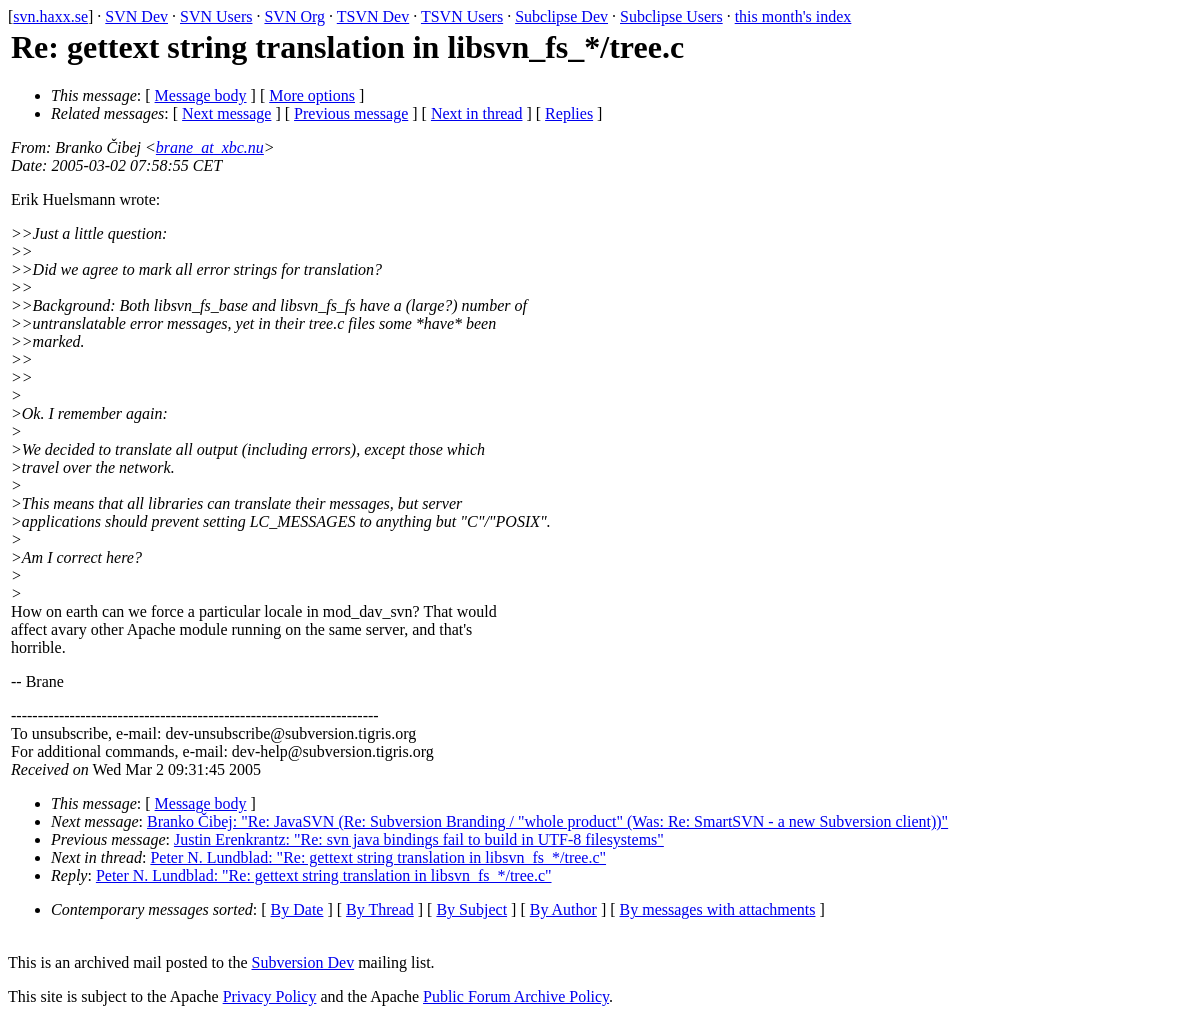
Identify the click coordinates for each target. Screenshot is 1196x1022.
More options (312, 95)
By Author (563, 909)
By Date (297, 909)
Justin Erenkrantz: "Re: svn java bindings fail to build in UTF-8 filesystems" (419, 839)
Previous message (351, 113)
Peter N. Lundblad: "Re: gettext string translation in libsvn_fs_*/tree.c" (378, 857)
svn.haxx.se (50, 16)
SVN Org (294, 16)
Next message (226, 113)
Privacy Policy (270, 996)
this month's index (793, 16)
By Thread (380, 909)
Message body (201, 95)
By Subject (471, 909)
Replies (569, 113)
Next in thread (477, 113)
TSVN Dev (373, 16)
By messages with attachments (718, 909)
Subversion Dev (303, 962)
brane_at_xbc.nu (210, 147)
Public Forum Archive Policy (516, 996)
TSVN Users (462, 16)
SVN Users (216, 16)
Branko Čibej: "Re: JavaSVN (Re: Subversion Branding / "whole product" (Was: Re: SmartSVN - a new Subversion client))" (547, 821)
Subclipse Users (671, 16)
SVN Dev (136, 16)
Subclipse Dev (561, 16)
